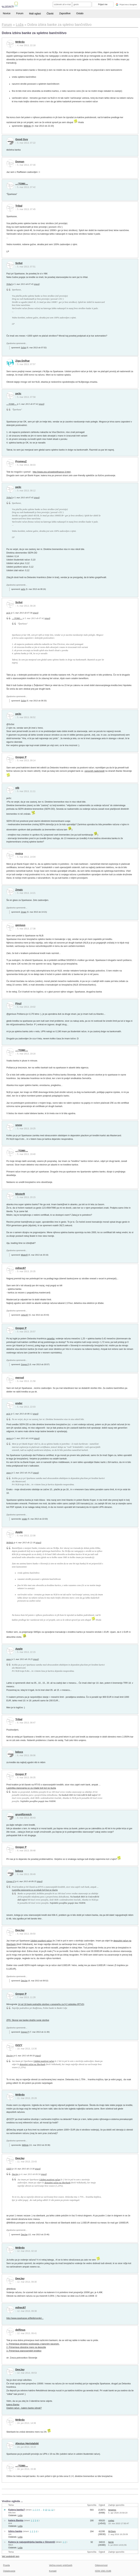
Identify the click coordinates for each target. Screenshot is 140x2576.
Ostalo (79, 13)
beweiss (112, 2510)
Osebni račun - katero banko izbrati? (24, 2408)
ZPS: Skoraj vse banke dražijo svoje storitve (27, 2020)
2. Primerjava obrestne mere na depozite (26, 2347)
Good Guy (21, 139)
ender (18, 1403)
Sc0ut (18, 263)
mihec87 (20, 1268)
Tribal (18, 205)
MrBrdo (20, 41)
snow (18, 1125)
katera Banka (12, 2404)
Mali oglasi (35, 13)
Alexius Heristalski (27, 2443)
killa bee (12, 2513)
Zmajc (19, 889)
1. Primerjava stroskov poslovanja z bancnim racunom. (32, 2344)
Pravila (6, 2565)
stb (17, 787)
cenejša (50, 1338)
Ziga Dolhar (22, 360)
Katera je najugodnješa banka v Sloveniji (31, 2542)
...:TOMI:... (21, 183)
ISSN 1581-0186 (103, 2571)
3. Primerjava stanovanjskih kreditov (24, 2351)
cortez (111, 2520)
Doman (19, 161)
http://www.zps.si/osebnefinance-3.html (52, 472)
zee (10, 2534)
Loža (20, 2515)
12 (52, 2509)
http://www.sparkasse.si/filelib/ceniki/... (25, 2318)
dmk (10, 2523)
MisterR (20, 1194)
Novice (7, 13)
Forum (19, 13)
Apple (19, 1532)
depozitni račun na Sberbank (32, 2064)
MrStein (112, 2531)
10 (46, 2509)
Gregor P (21, 757)
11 (49, 2509)
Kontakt (52, 2571)
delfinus (20, 2329)
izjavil (36, 284)
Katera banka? (16, 2509)
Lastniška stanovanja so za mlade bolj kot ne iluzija (31, 1788)
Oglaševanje (9, 2571)
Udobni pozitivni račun (41, 1940)
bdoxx (19, 1751)
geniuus (20, 925)
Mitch (10, 2545)
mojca (19, 853)
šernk (111, 2542)
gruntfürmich (23, 1814)
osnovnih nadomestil (94, 771)
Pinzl (18, 1003)
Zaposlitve (65, 13)
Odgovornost (101, 2565)
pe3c (18, 393)
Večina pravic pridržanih (60, 2565)
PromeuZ (21, 461)
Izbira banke (15, 2531)
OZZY (18, 2045)
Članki (49, 13)
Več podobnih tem (10, 2556)
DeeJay (20, 1930)
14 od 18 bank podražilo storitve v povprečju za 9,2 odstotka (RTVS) (51, 2004)
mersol (19, 1377)
